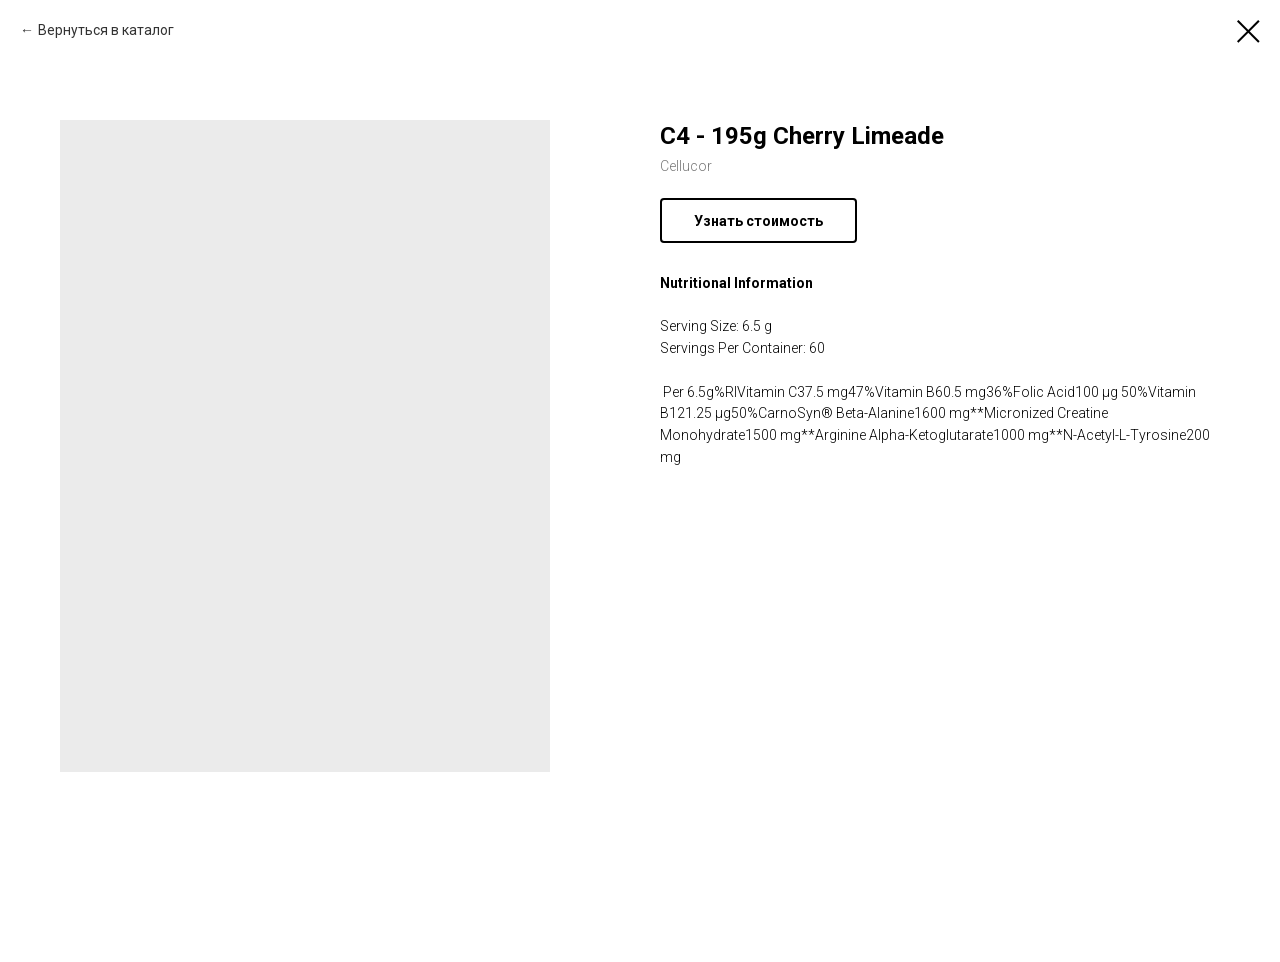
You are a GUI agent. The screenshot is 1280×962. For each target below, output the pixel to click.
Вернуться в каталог (106, 30)
